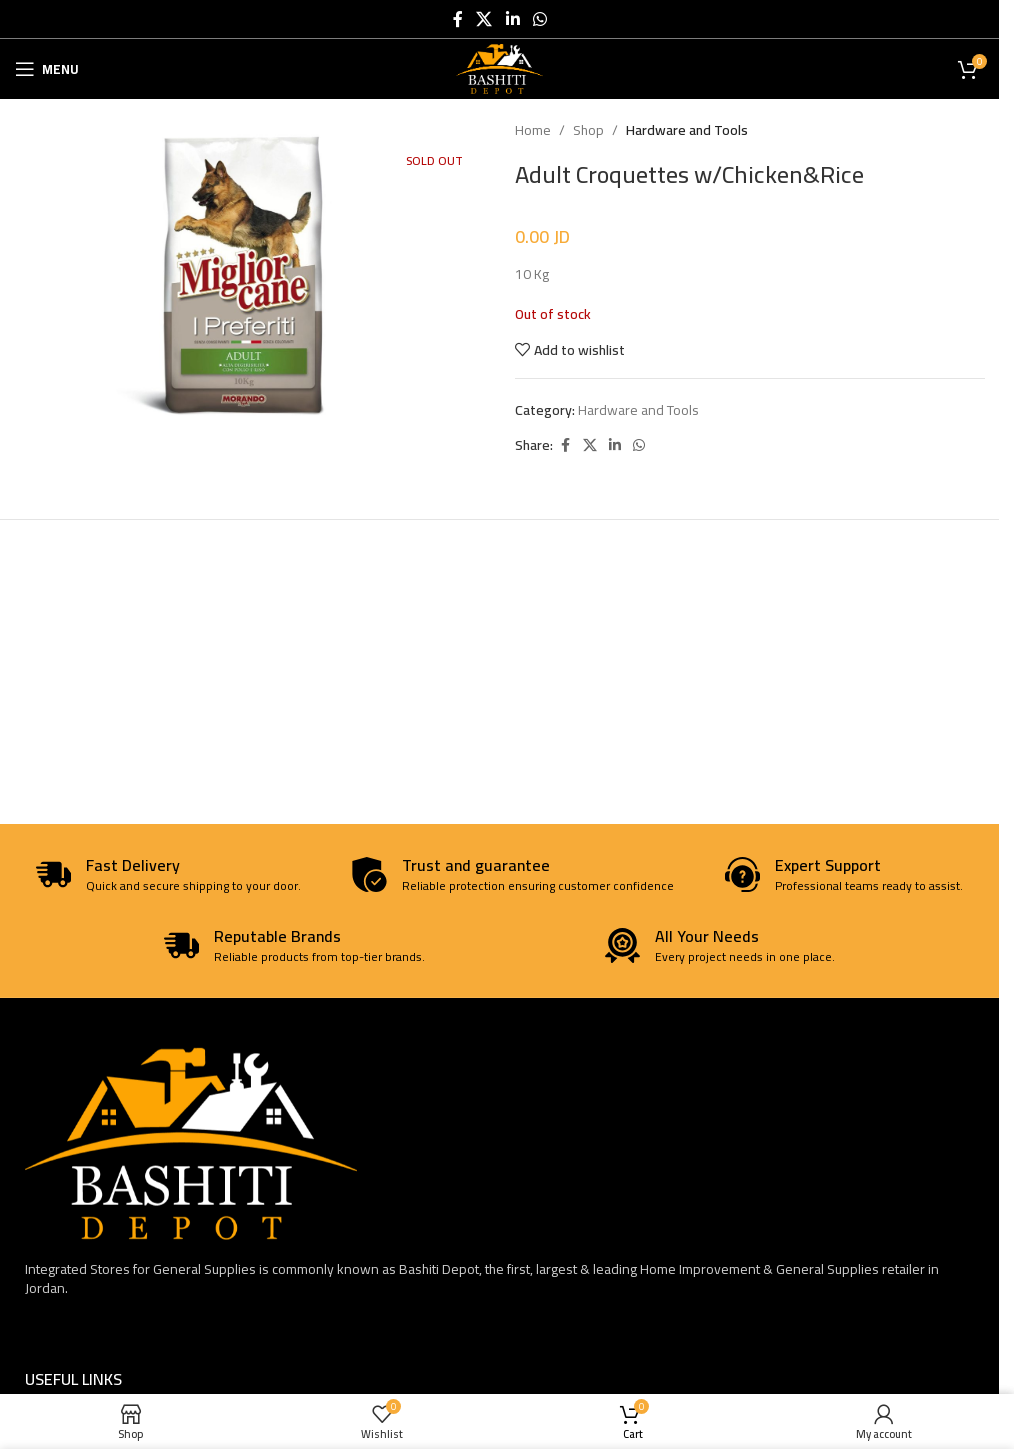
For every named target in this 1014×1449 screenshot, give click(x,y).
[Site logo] (499, 68)
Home (533, 130)
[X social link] (484, 19)
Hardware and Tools (687, 130)
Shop (588, 130)
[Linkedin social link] (512, 19)
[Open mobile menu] (47, 69)
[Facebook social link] (458, 19)
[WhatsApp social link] (539, 19)
